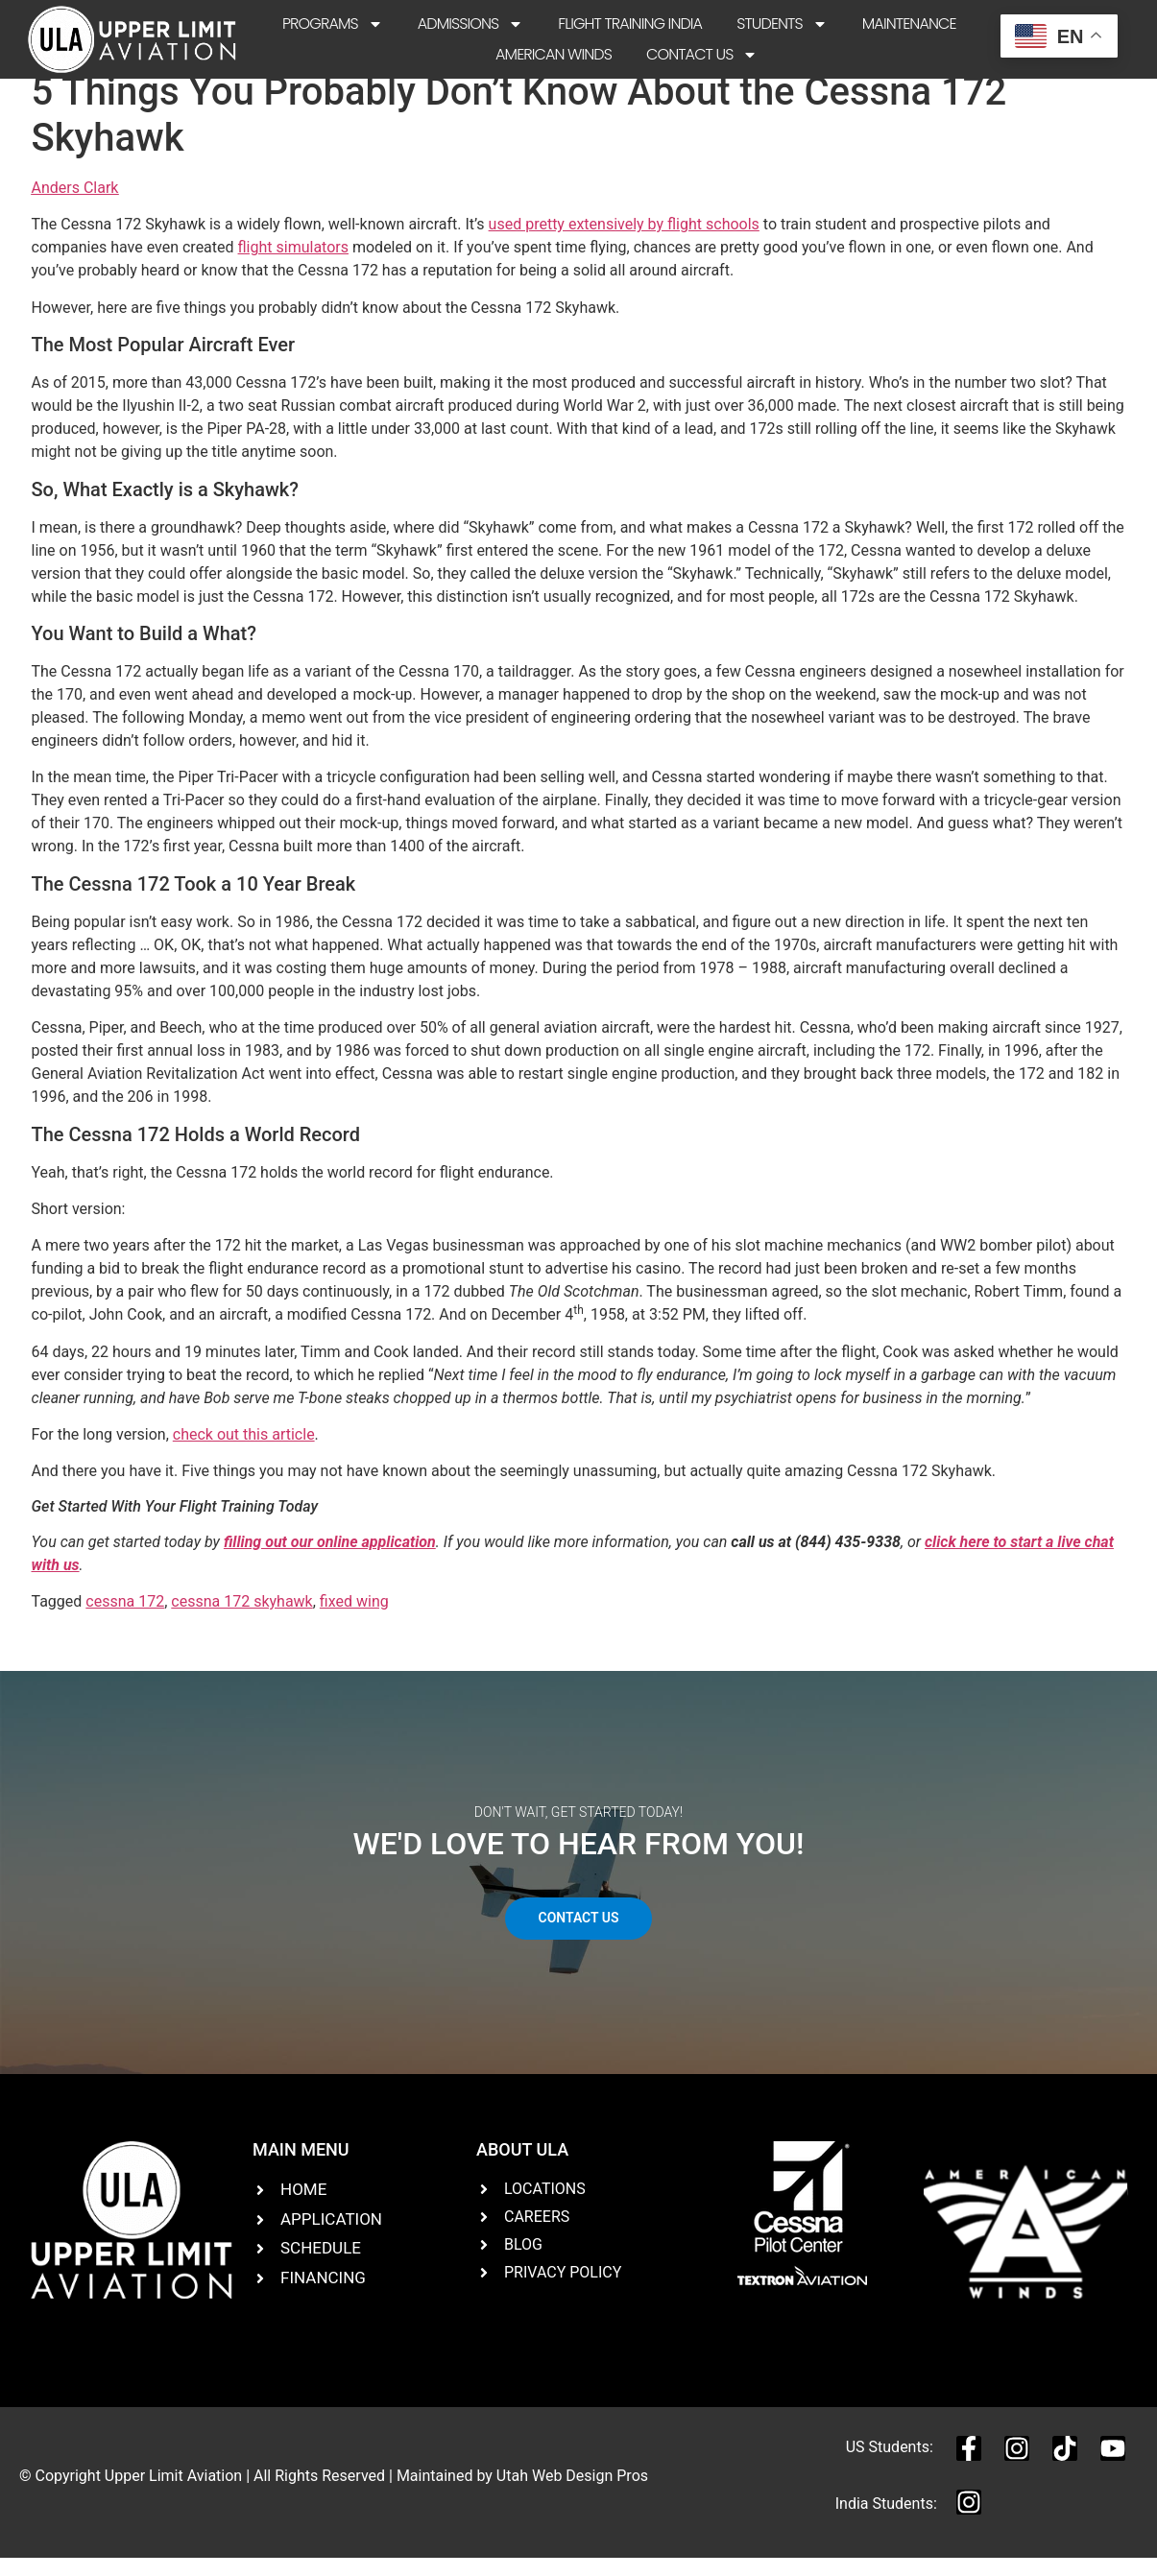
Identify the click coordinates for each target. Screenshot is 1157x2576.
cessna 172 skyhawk (241, 1619)
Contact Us (702, 54)
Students (782, 24)
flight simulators (293, 264)
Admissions (471, 24)
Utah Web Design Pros (572, 2492)
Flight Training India (630, 23)
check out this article (244, 1452)
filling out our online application (330, 1559)
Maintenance (909, 23)
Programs (332, 24)
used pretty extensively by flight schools (624, 241)
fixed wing (354, 1619)
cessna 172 (124, 1619)
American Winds (553, 54)
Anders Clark (75, 205)
